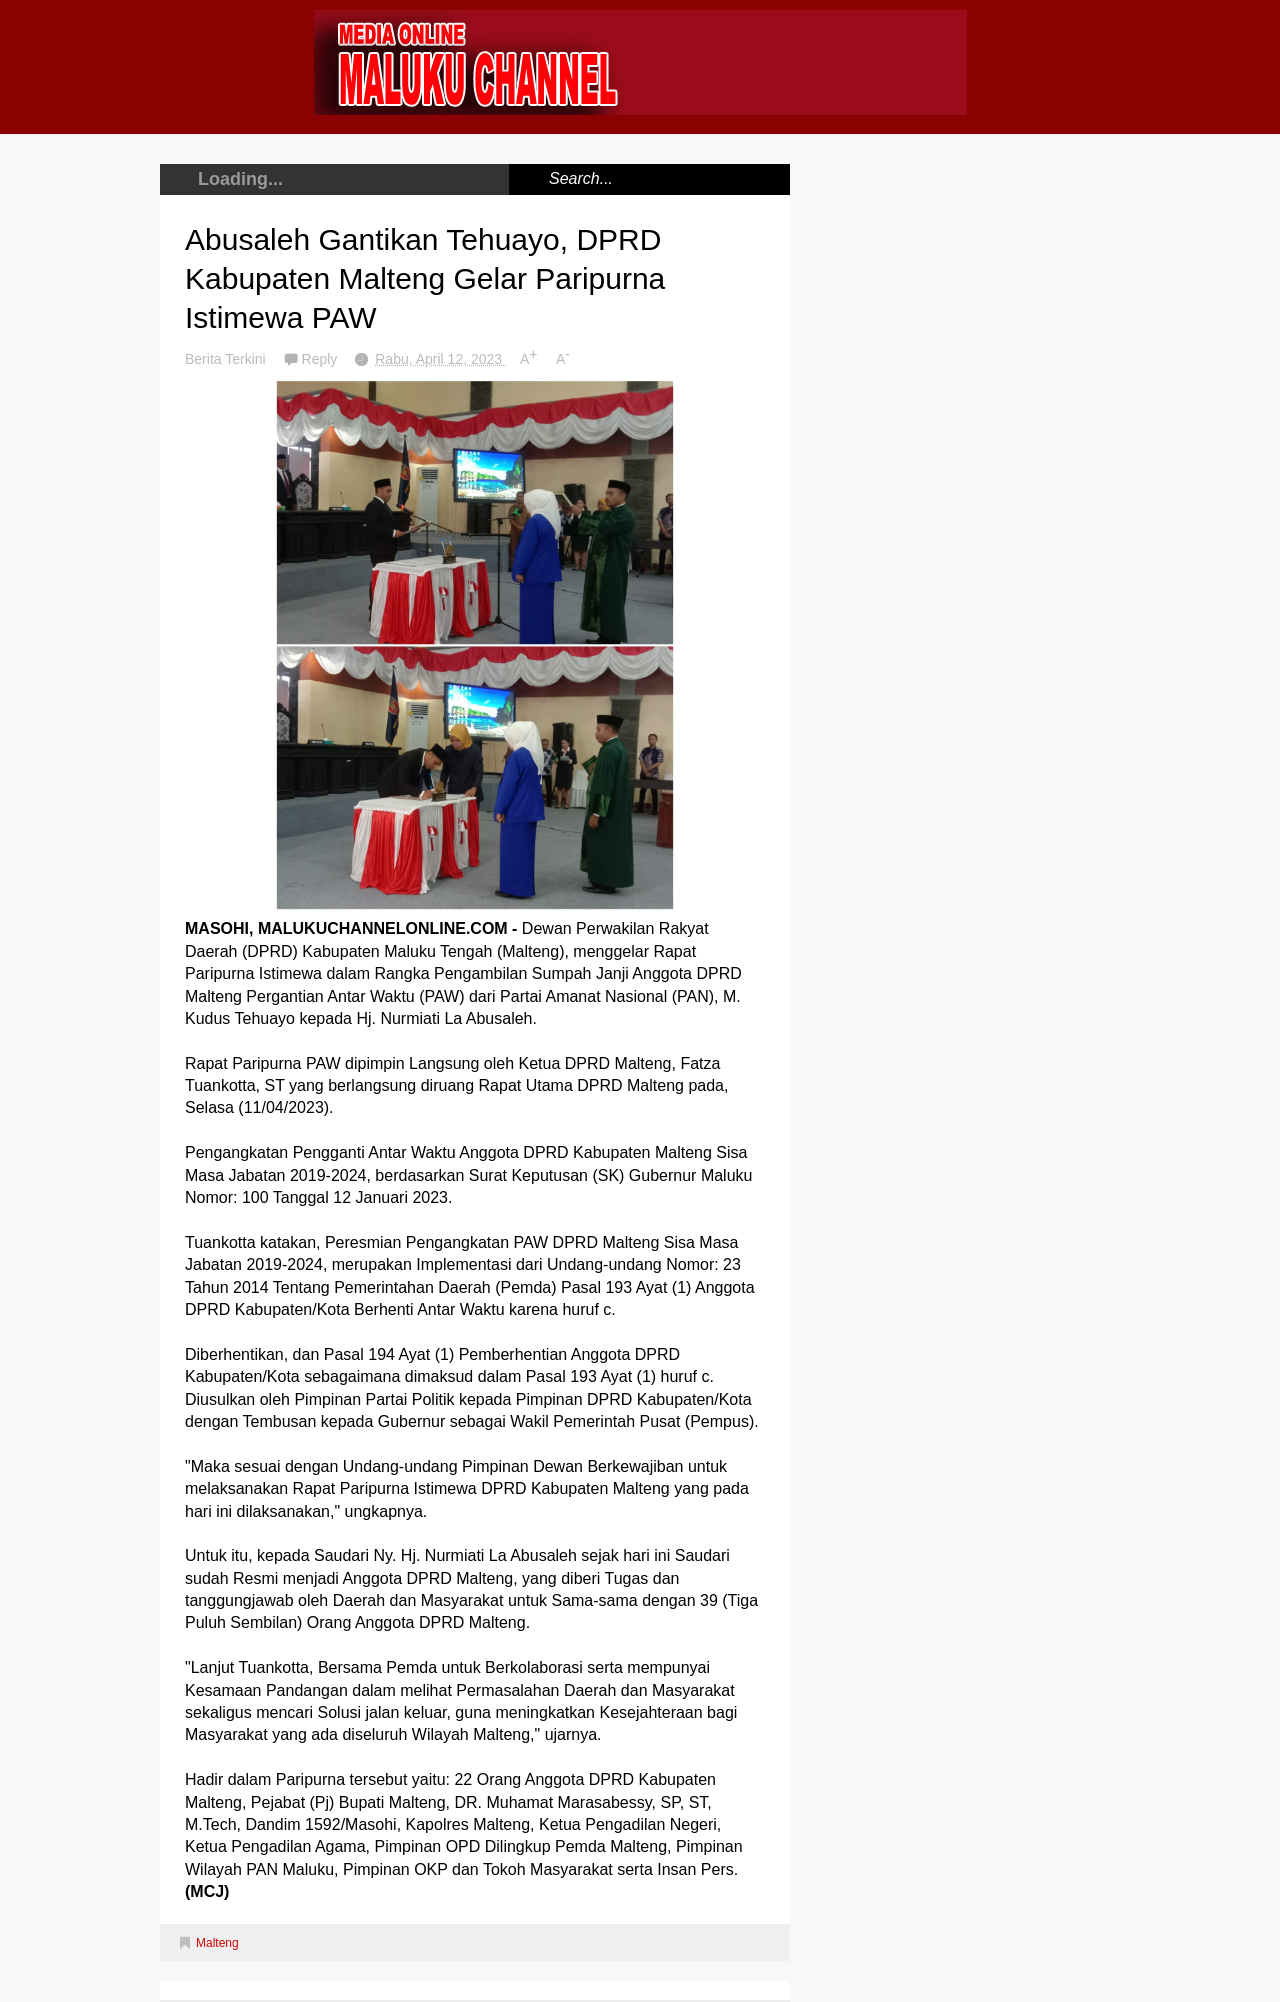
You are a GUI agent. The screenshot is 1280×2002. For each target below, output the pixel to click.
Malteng (217, 1943)
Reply (322, 359)
